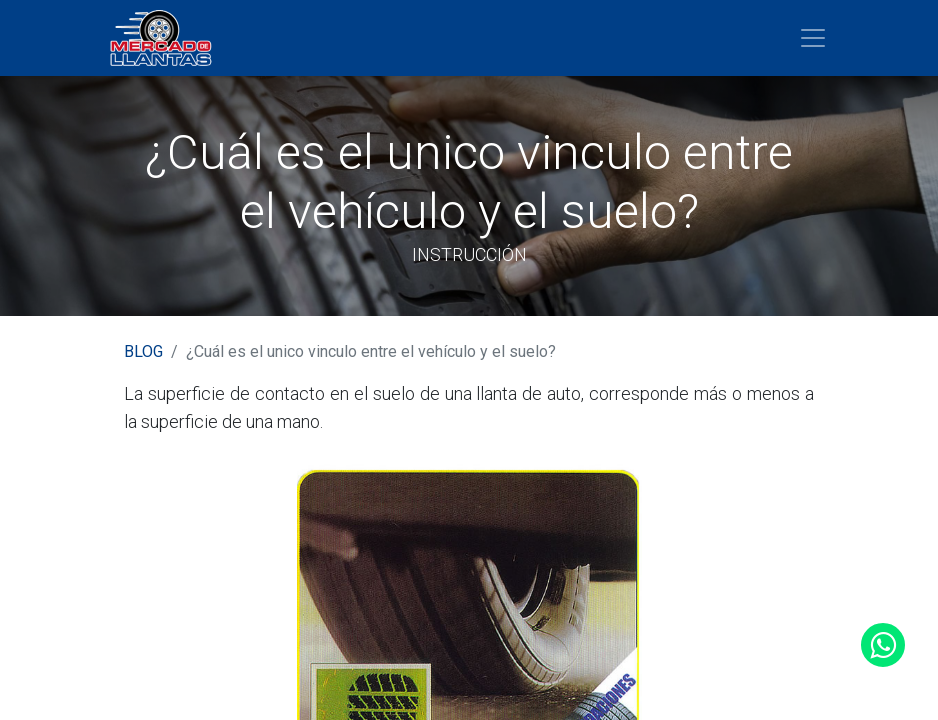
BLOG (143, 351)
